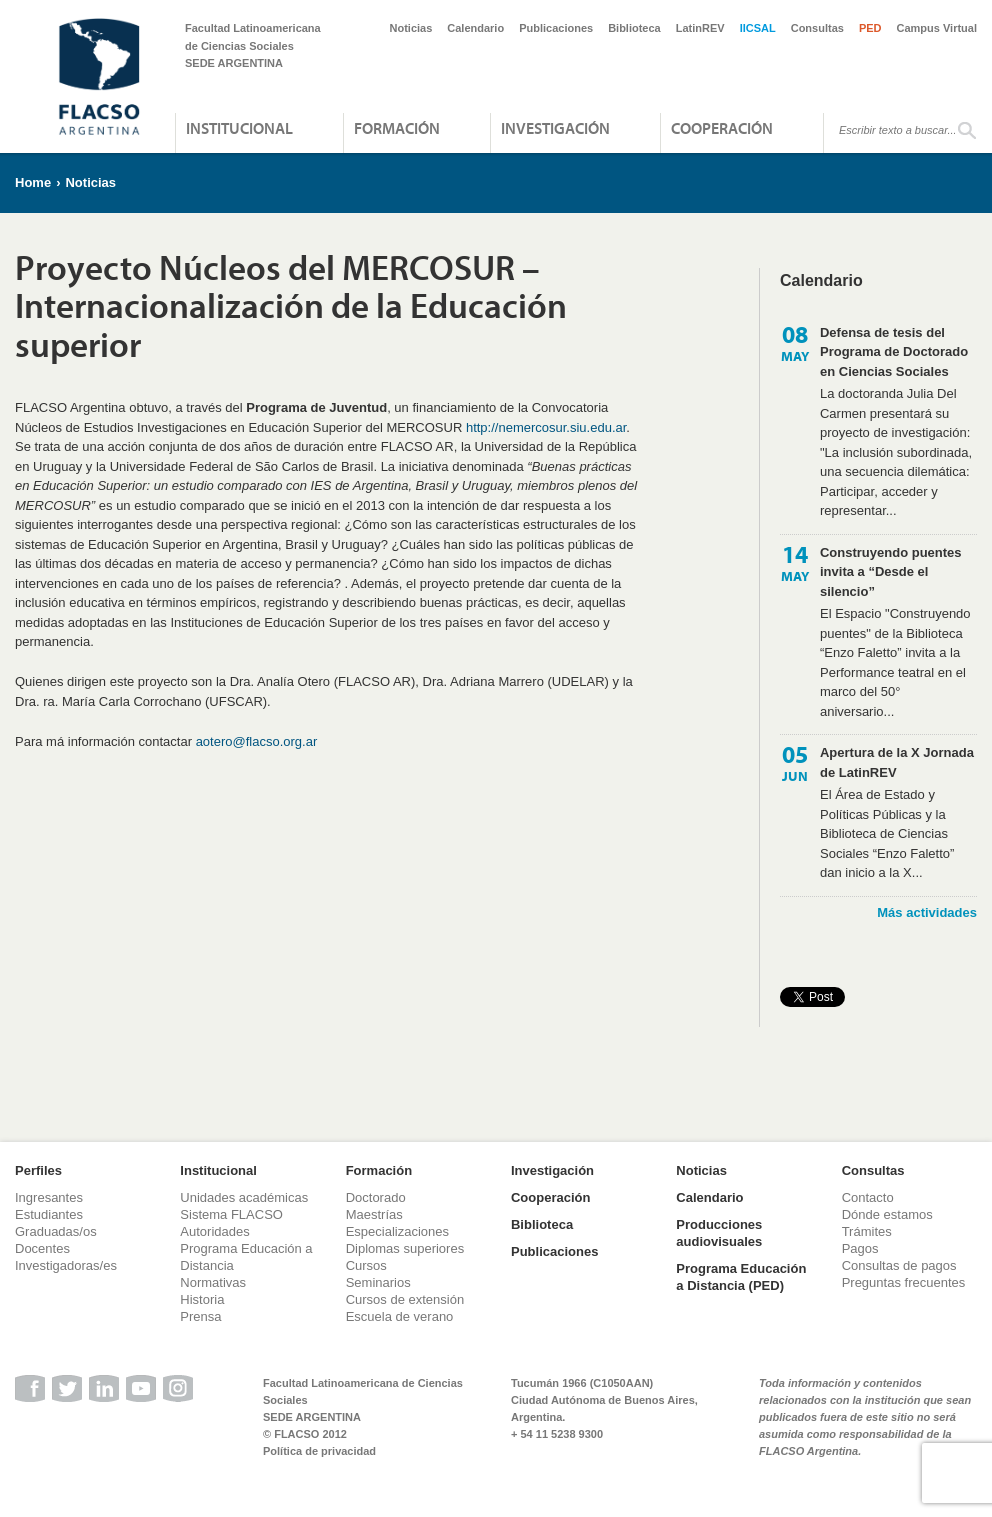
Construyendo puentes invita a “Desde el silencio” (891, 572)
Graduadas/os (56, 1231)
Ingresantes (49, 1197)
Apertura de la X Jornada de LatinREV (897, 762)
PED (870, 28)
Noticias (411, 28)
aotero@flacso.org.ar (257, 741)
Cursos (366, 1265)
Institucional (239, 128)
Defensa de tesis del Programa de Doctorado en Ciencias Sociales (894, 352)
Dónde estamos (887, 1214)
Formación (397, 128)
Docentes (42, 1248)
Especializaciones (397, 1231)
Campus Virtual (937, 28)
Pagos (860, 1248)
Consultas (817, 28)
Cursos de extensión (405, 1299)
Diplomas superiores (405, 1248)
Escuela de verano (400, 1316)
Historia (202, 1299)
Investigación (555, 128)
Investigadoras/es (66, 1265)
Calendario (475, 28)
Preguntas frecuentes (904, 1282)
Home (33, 182)
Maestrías (374, 1214)
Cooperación (722, 128)
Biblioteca (634, 28)
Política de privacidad (319, 1451)
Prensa (200, 1316)
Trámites (867, 1231)
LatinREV (700, 28)
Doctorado (376, 1197)
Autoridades (214, 1231)
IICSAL (758, 28)
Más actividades (927, 912)
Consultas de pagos (899, 1265)
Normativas (213, 1282)
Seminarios (378, 1282)
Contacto (868, 1197)
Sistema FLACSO (231, 1214)
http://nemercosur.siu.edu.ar (546, 427)
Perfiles (38, 1170)
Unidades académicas (244, 1197)
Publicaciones (556, 28)
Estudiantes (49, 1214)
